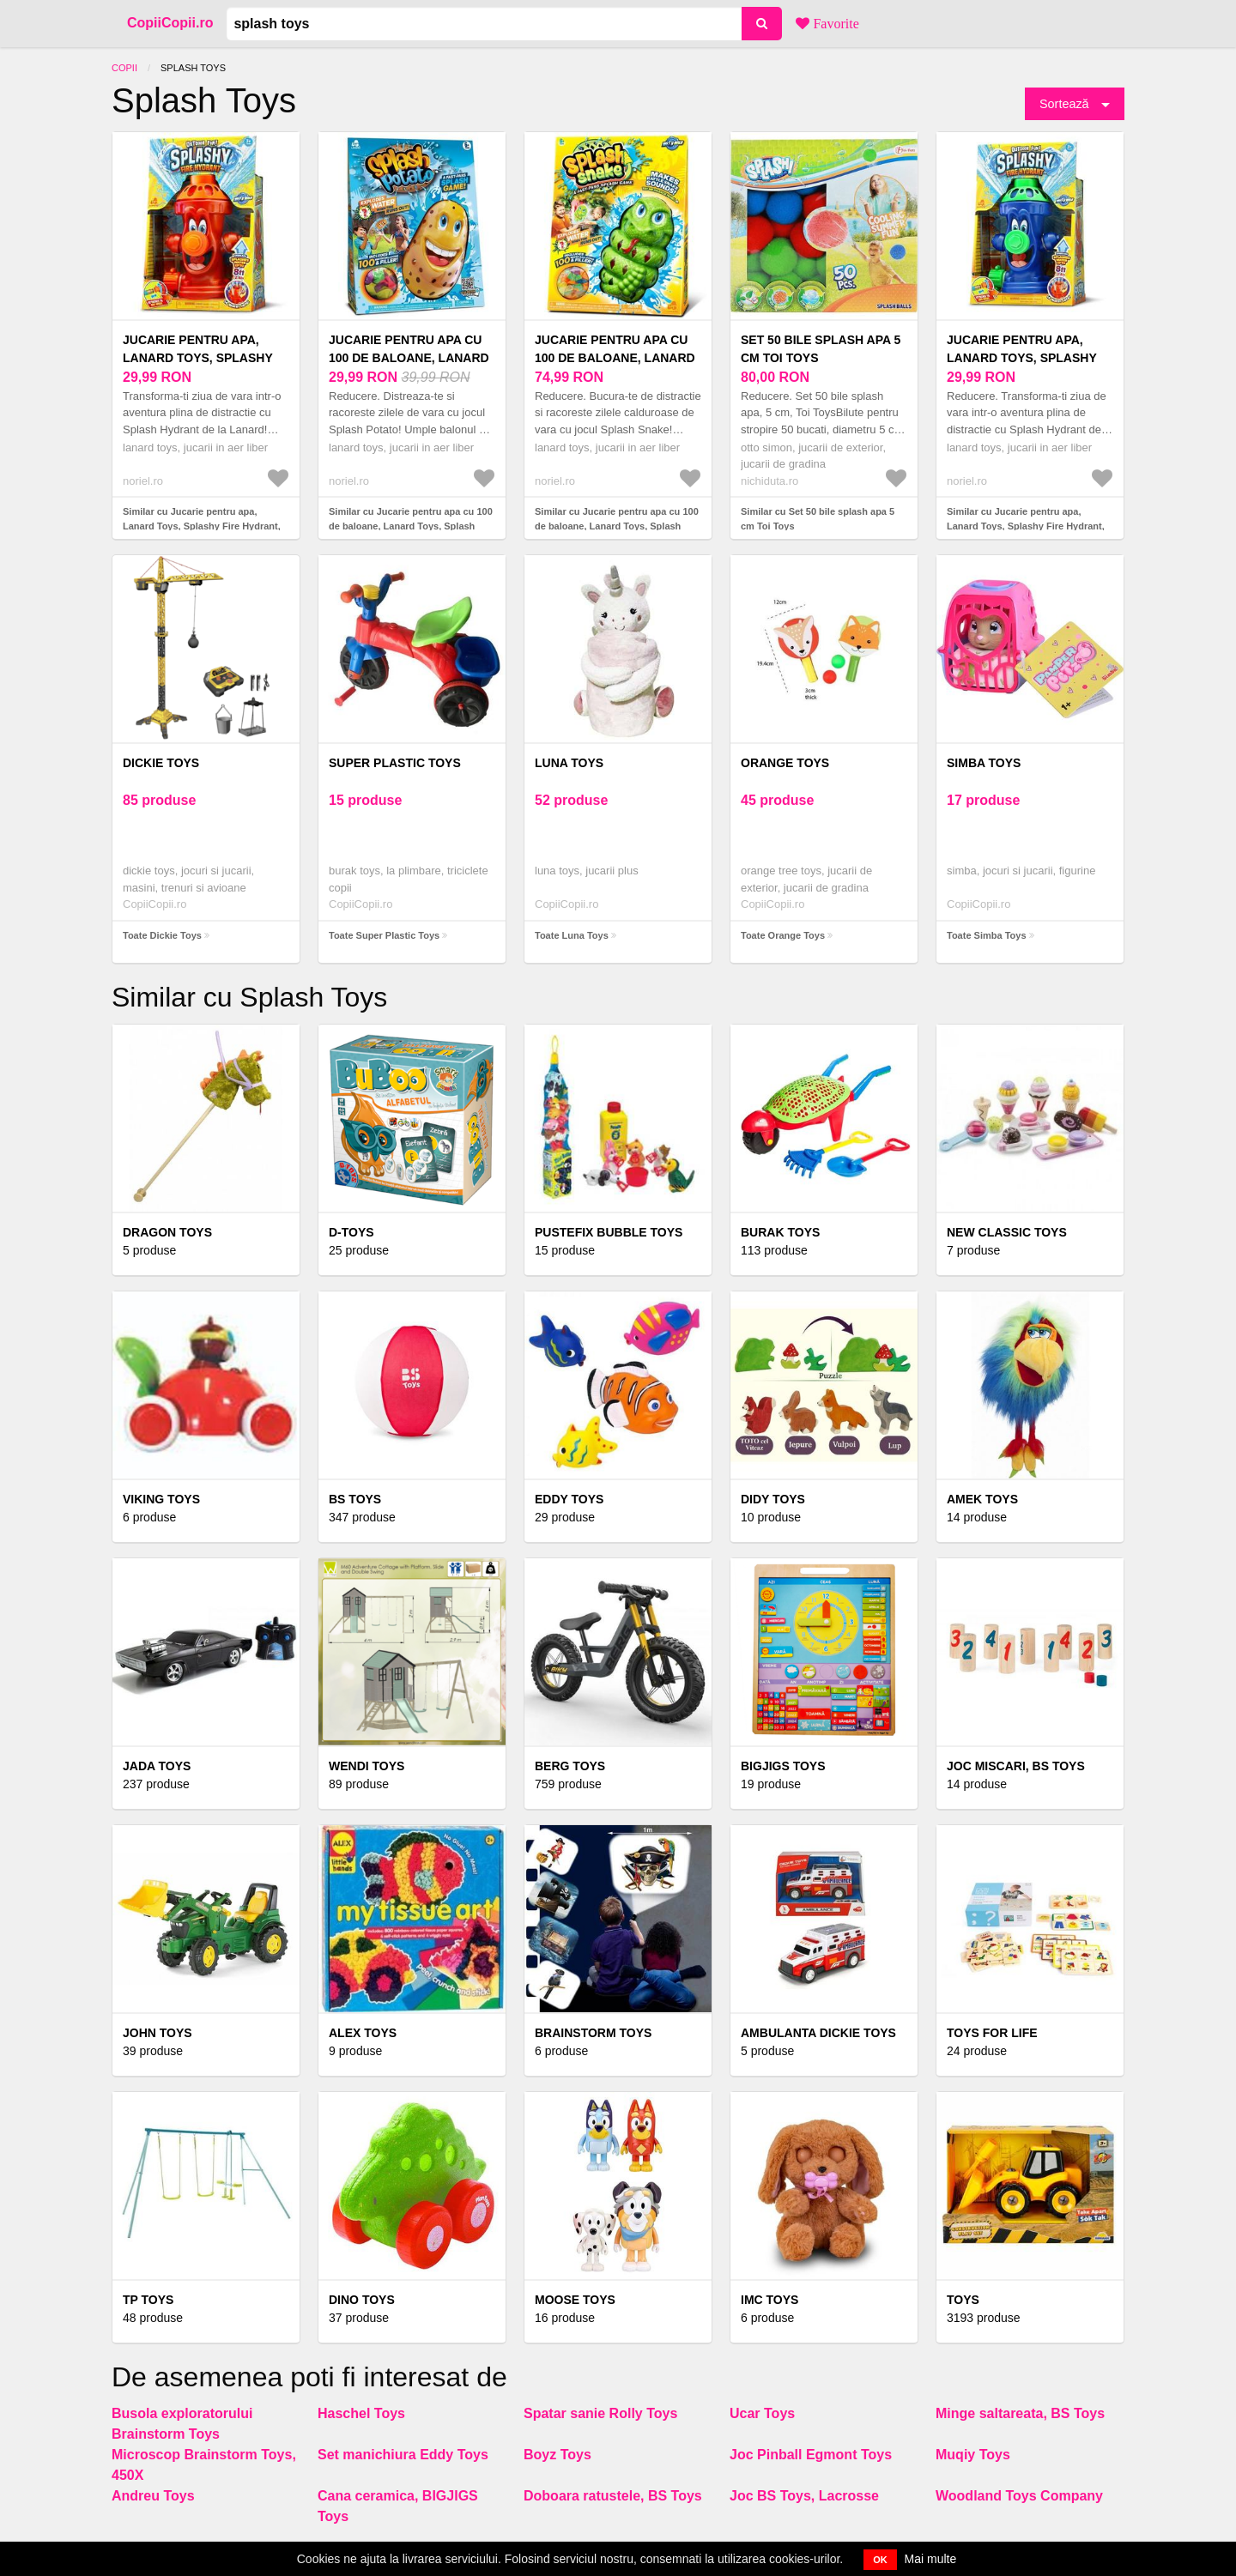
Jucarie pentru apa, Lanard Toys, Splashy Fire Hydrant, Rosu (198, 358)
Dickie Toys (161, 763)
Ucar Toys (762, 2413)
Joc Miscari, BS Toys (1016, 1766)
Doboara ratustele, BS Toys (613, 2495)
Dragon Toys (167, 1232)
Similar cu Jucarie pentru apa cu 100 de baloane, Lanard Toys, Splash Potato (411, 525)
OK (880, 2560)
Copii (124, 68)
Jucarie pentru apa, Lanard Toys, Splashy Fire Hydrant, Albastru (1027, 358)
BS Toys (355, 1499)
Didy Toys (773, 1499)
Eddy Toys (569, 1499)
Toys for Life (992, 2033)
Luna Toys (569, 763)
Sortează (1064, 104)
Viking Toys (161, 1499)
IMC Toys (769, 2300)
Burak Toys (780, 1232)
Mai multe (931, 2559)
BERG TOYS (570, 1766)
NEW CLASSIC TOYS (1007, 1232)
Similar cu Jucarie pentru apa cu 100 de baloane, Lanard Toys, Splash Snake (617, 525)
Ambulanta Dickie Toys (818, 2033)
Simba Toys (984, 763)
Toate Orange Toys (783, 935)
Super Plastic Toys (395, 763)
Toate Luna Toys (572, 935)
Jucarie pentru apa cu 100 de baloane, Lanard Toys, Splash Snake (615, 358)
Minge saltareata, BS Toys (1020, 2413)
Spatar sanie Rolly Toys (600, 2413)
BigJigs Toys (783, 1766)
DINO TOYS (362, 2300)
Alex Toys (363, 2033)
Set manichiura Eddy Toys (403, 2454)
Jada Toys (157, 1766)
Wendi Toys (366, 1766)
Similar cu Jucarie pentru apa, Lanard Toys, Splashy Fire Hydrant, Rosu (202, 525)
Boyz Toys (557, 2454)
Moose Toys (575, 2300)
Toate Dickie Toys (162, 935)
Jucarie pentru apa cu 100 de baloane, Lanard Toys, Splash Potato (409, 358)
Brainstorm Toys (593, 2033)
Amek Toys (982, 1499)
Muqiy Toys (973, 2454)
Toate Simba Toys (987, 935)
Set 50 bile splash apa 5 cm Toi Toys (820, 349)
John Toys (157, 2033)
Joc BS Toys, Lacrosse (804, 2495)
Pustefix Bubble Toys (608, 1232)
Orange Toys (785, 763)
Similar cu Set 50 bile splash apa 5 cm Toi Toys (817, 518)
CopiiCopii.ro (170, 22)
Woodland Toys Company (1019, 2495)
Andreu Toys (153, 2495)
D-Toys (351, 1232)
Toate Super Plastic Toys (384, 935)
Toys (963, 2300)
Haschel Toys (361, 2413)
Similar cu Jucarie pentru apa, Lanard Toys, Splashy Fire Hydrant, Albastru (1026, 525)
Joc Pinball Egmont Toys (811, 2454)
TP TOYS (148, 2300)
